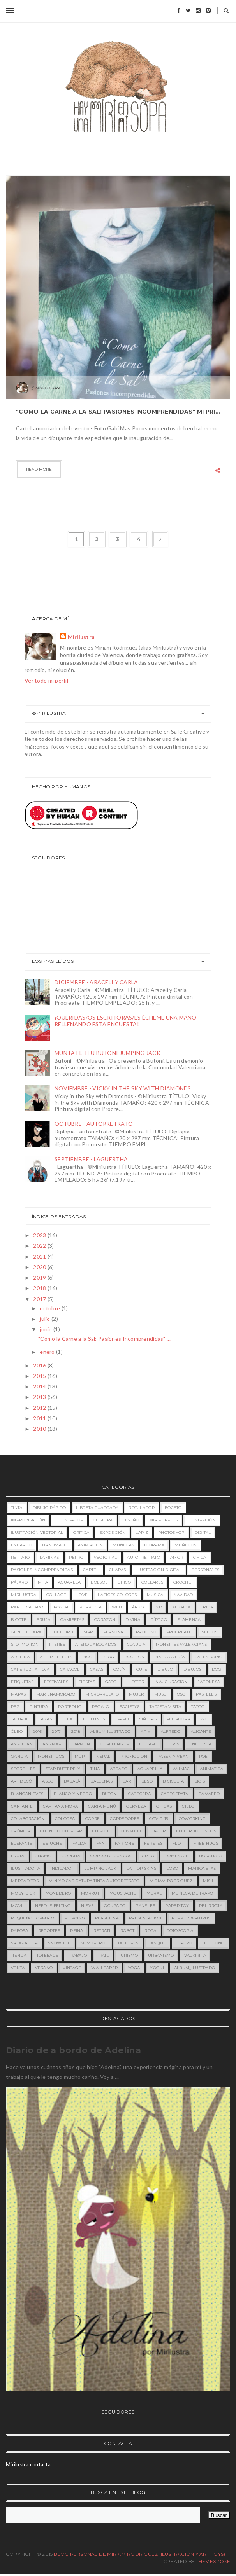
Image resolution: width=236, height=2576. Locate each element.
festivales (56, 1681)
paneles (145, 1905)
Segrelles (23, 1768)
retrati (101, 1930)
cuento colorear (61, 1831)
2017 (40, 1299)
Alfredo (171, 1731)
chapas (117, 1569)
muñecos (185, 1544)
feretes (153, 1843)
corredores (124, 1818)
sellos (210, 1632)
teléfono (213, 1943)
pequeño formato (33, 1918)
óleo (17, 1731)
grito (148, 1855)
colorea (65, 1818)
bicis (199, 1781)
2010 (40, 1428)
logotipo (62, 1632)
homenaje (176, 1855)
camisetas (72, 1619)
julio (45, 1318)
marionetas (202, 1868)
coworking (192, 1818)
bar (127, 1781)
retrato (20, 1557)
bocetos (134, 1656)
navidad (183, 1594)
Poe (203, 1756)
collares (152, 1582)
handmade (54, 1544)
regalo (100, 1706)
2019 (40, 1277)
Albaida (181, 1607)
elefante (21, 1843)
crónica (20, 1831)
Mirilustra (81, 637)
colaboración (28, 1818)
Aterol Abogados (96, 1644)
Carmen (81, 1743)
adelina (20, 1656)
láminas (49, 1557)
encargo (21, 1544)
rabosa (19, 1930)
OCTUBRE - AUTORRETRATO (94, 1123)
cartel (91, 1569)
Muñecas (123, 1544)
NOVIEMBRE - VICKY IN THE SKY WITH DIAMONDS (123, 1088)
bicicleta (173, 1781)
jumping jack (100, 1868)
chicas (164, 1806)
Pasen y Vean (173, 1756)
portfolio (70, 1706)
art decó (21, 1781)
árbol (139, 1607)
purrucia (90, 1607)
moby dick (23, 1893)
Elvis (173, 1743)
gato (110, 1681)
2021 (40, 1256)
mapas (18, 1694)
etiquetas (22, 1681)
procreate (179, 1632)
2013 (40, 1397)
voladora (178, 1719)
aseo (47, 1781)
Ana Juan (21, 1743)
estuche (52, 1843)
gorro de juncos (111, 1855)
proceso (146, 1632)
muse (160, 1694)
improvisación (28, 1520)
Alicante (201, 1731)
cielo (188, 1806)
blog (108, 1656)
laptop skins (142, 1868)
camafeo (209, 1793)
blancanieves (27, 1793)
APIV (145, 1731)
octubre (50, 1308)
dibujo (165, 1669)
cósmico (131, 1831)
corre (92, 1818)
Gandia (19, 1756)
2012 (40, 1407)
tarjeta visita (165, 1706)
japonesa (209, 1681)
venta (18, 1967)
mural (154, 1893)
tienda (18, 1955)
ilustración (201, 1520)
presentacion (145, 1918)
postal (62, 1607)
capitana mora (60, 1806)
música (155, 1594)
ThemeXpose (213, 2561)
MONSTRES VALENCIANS (181, 1644)
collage (56, 1594)
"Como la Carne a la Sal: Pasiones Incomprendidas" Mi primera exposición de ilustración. (118, 411)
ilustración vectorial (37, 1532)
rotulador (142, 1507)
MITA (43, 1582)
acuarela (69, 1582)
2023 (40, 1235)
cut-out (101, 1831)
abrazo (118, 1768)
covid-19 (158, 1818)
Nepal (103, 1756)
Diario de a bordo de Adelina (73, 2050)
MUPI (80, 1756)
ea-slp (158, 1831)
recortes (49, 1930)
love (82, 1594)
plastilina (107, 1918)
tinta (17, 1507)
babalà (72, 1781)
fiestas (87, 1681)
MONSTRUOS (51, 1756)
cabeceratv (174, 1793)
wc (204, 1719)
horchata (210, 1855)
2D (159, 1607)
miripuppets (163, 1520)
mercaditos (25, 1880)
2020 (40, 1267)
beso (147, 1781)
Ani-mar (51, 1743)
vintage (72, 1967)
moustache (122, 1893)
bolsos (99, 1582)
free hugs (206, 1843)
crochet (183, 1582)
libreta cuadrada (97, 1507)
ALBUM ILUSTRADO (110, 1731)
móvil (18, 1905)
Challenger (114, 1743)
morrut (90, 1893)
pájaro (19, 1582)
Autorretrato (143, 1557)
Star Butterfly (63, 1768)
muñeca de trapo (192, 1893)
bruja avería (169, 1656)
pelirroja (210, 1905)
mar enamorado (56, 1694)
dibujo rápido (49, 1507)
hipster (135, 1681)
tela (67, 1719)
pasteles (206, 1694)
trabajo (77, 1955)
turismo (128, 1955)
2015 (40, 1376)
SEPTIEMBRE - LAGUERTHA (91, 1159)
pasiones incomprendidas (42, 1569)
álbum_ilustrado (194, 1967)
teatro (184, 1943)
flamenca (189, 1619)
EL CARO (148, 1743)
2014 (40, 1386)
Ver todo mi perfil (46, 680)
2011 (40, 1418)
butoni (110, 1793)
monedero (58, 1893)
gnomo (43, 1855)
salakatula (24, 1943)
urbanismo (161, 1955)
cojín (119, 1669)
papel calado (27, 1607)
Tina (95, 1768)
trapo (122, 1719)
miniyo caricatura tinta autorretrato (94, 1880)
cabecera (139, 1793)
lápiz (142, 1532)
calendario (208, 1656)
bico (87, 1656)
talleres (128, 1943)
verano (44, 1967)
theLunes (94, 1719)
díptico (158, 1619)
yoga (134, 1967)
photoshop (171, 1532)
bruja (44, 1619)
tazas (45, 1719)
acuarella (150, 1768)
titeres (57, 1644)
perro (76, 1557)
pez (15, 1706)
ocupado (114, 1905)
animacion (90, 1544)
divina (132, 1619)
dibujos (192, 1669)
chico (124, 1582)
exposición (112, 1532)
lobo (172, 1868)
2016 (40, 1365)
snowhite (59, 1943)
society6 (129, 1706)
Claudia (136, 1644)
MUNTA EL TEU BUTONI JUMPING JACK (107, 1053)
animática (211, 1768)
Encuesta (200, 1743)
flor (178, 1843)
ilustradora (25, 1868)
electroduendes (196, 1831)
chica (199, 1557)
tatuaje (20, 1719)
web (117, 1607)
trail (103, 1955)
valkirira (195, 1955)
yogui (157, 1967)
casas (97, 1669)
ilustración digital (159, 1569)
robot (127, 1930)
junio (46, 1329)
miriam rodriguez (171, 1880)
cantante (22, 1806)
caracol (70, 1669)
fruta (18, 1855)
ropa (150, 1930)
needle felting (53, 1905)
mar (88, 1632)
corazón (104, 1619)
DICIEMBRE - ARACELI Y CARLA (96, 982)
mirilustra (23, 1594)
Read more (39, 469)
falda (79, 1843)
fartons (124, 1843)
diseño (131, 1520)
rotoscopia (180, 1930)
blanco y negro (73, 1793)
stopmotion (25, 1644)
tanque (157, 1943)
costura (103, 1520)
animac (181, 1768)
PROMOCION (133, 1756)
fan (100, 1843)
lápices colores (117, 1594)
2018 (40, 1288)
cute (141, 1669)
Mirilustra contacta (28, 2464)
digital (203, 1532)
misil (209, 1880)
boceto (173, 1507)
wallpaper (104, 1967)
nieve (87, 1905)
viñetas (148, 1719)
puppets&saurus (191, 1918)
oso (181, 1694)
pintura (39, 1706)
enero (48, 1351)
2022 (40, 1245)
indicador (62, 1868)
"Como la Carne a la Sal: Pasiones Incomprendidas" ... (104, 1338)
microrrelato (102, 1694)
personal (114, 1632)
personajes (205, 1569)
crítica (81, 1532)
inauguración (171, 1681)
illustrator (69, 1520)
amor (176, 1557)
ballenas (101, 1781)
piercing (75, 1918)
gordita (71, 1855)
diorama (154, 1544)
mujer (136, 1694)
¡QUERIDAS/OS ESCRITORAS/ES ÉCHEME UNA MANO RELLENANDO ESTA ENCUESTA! (126, 1020)
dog (217, 1669)
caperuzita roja (30, 1669)
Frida (207, 1607)
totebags (47, 1955)
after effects (56, 1656)
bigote (18, 1619)
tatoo (198, 1706)
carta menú (102, 1806)
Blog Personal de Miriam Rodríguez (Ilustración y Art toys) (139, 2554)
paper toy (177, 1905)
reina (76, 1930)
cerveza (136, 1806)
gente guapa (26, 1632)
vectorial (105, 1557)
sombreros (94, 1943)
